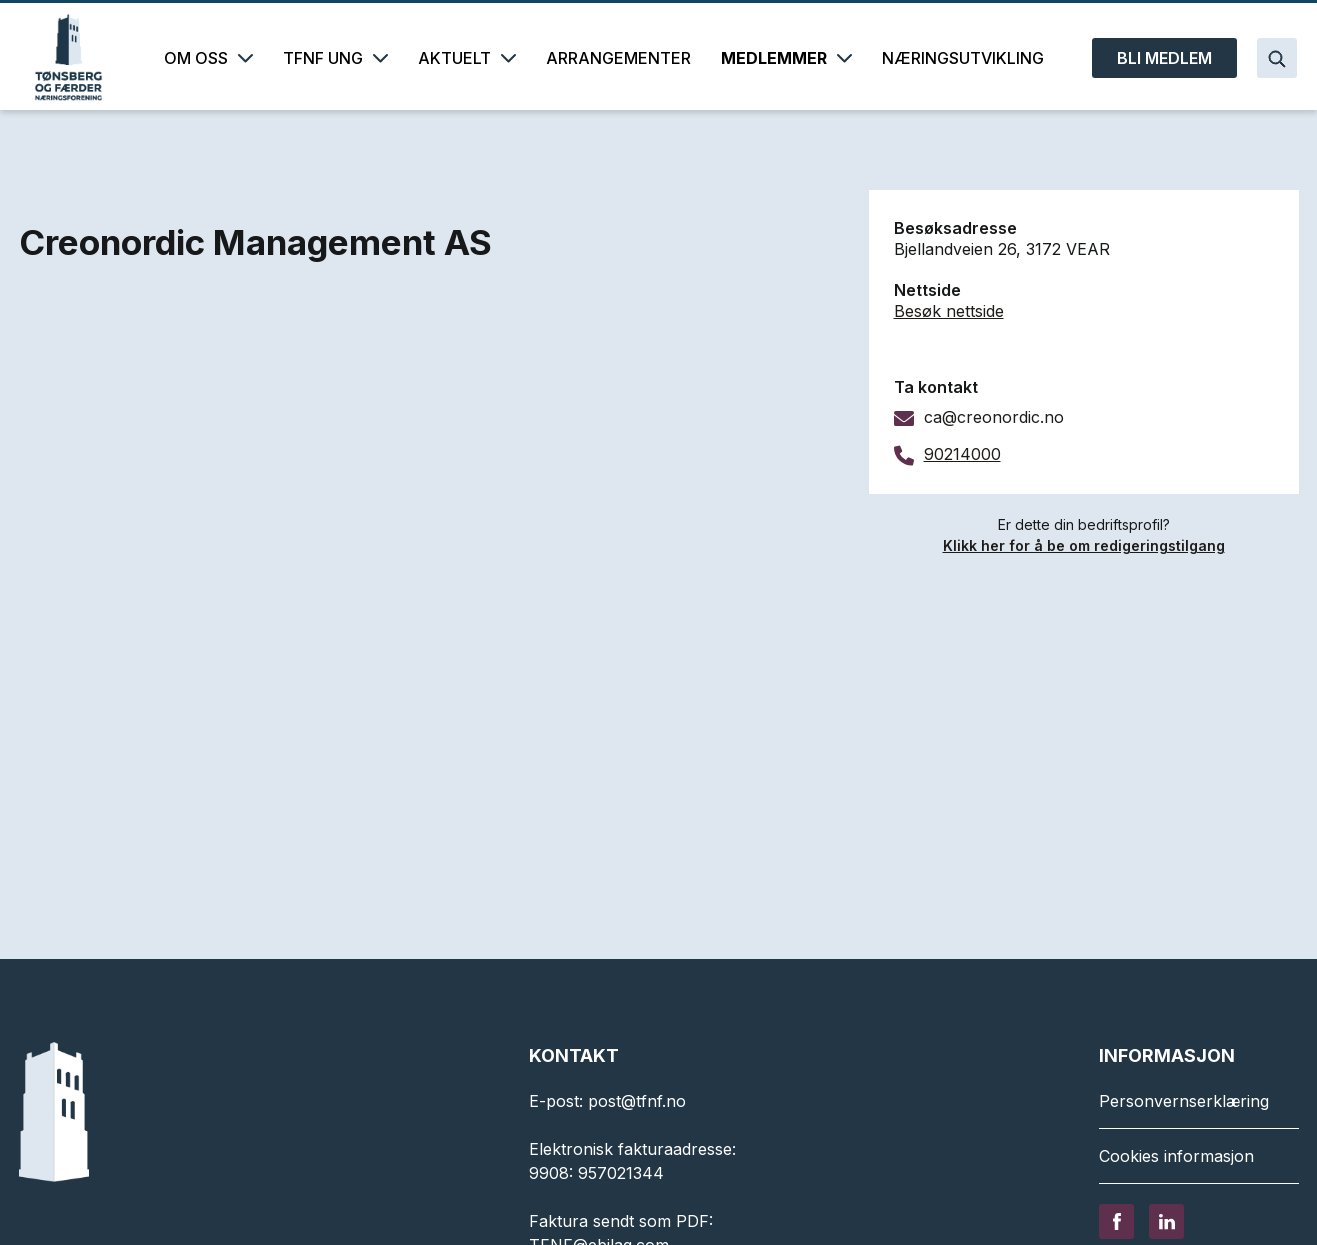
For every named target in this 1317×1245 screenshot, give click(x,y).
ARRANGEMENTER (618, 58)
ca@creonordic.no (994, 417)
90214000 (962, 454)
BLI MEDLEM (1164, 58)
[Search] (1277, 58)
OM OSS (208, 58)
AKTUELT (467, 58)
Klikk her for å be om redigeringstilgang (1084, 545)
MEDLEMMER (786, 58)
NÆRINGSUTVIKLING (963, 58)
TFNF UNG (335, 58)
